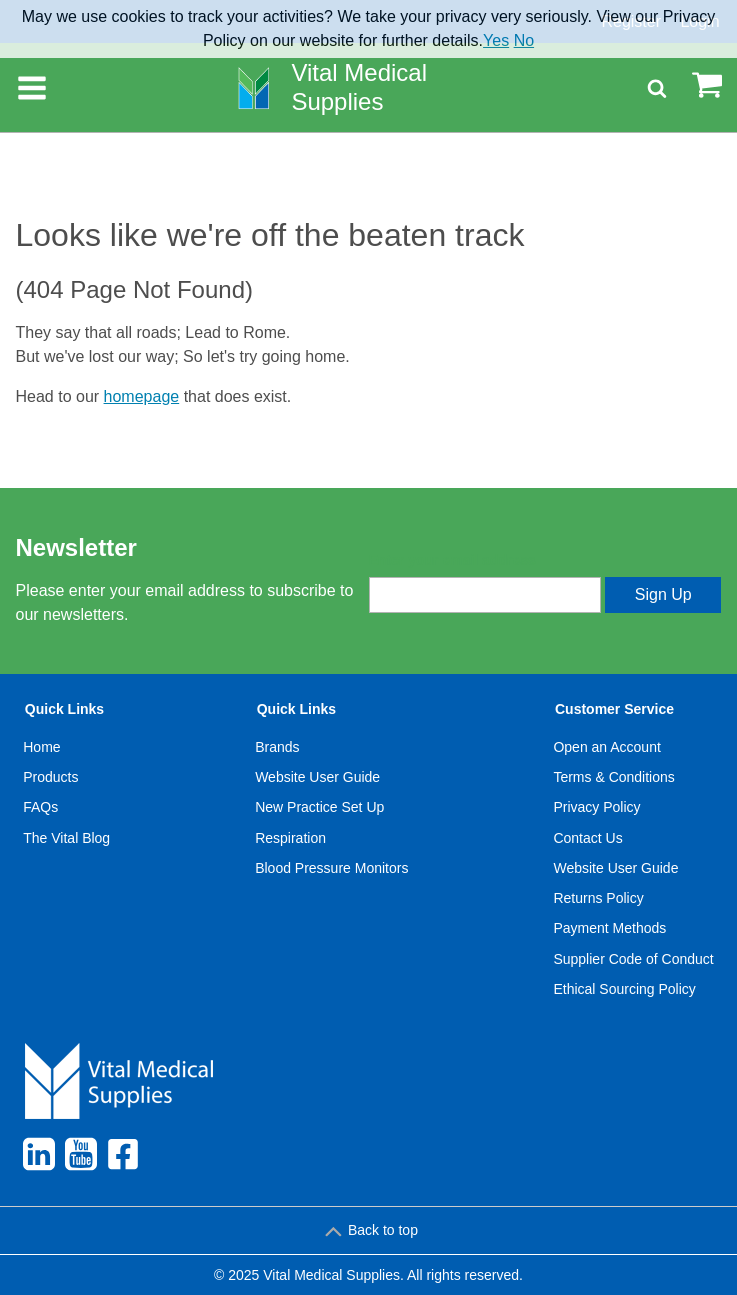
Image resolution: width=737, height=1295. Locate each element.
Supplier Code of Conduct (633, 959)
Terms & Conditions (613, 777)
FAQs (40, 807)
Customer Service (614, 709)
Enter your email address (452, 560)
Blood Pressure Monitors (331, 868)
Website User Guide (317, 777)
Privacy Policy (596, 807)
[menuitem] (67, 853)
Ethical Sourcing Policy (624, 989)
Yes (496, 40)
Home (41, 747)
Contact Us (587, 838)
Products (50, 777)
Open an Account (606, 747)
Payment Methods (609, 928)
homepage (142, 396)
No (524, 40)
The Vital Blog (66, 838)
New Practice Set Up (319, 807)
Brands (277, 747)
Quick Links (64, 709)
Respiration (290, 838)
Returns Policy (598, 898)
